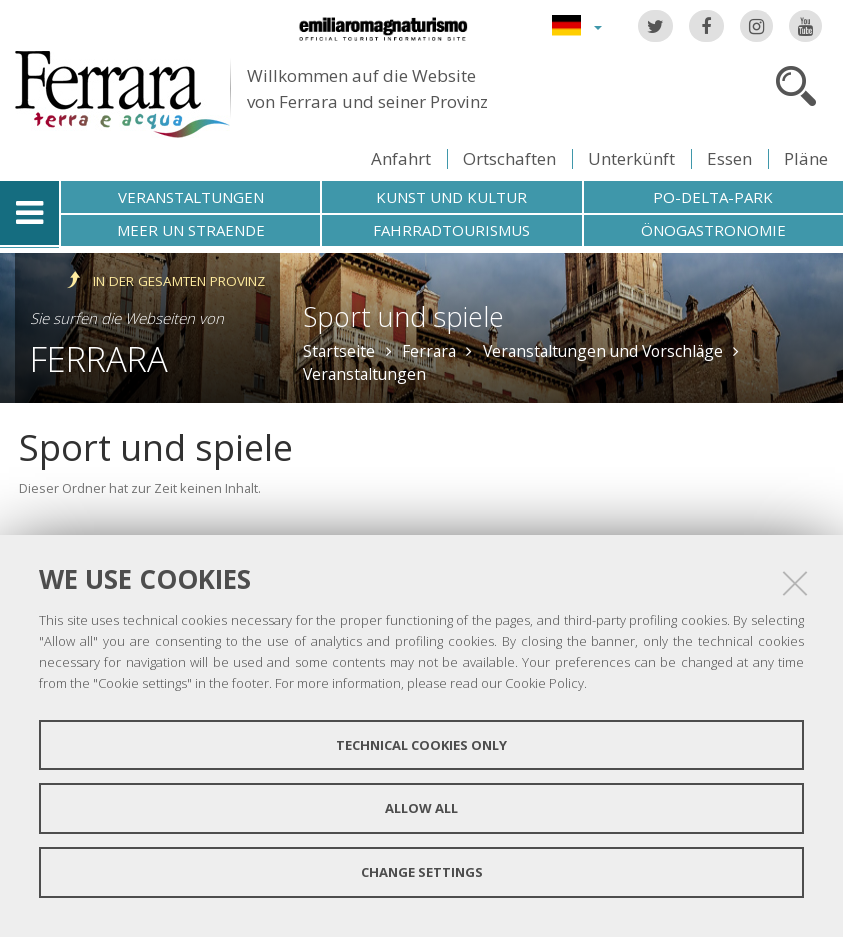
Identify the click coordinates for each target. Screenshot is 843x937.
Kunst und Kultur (451, 197)
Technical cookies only (421, 745)
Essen (729, 158)
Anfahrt (401, 158)
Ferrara (99, 358)
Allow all (421, 808)
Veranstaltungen (191, 197)
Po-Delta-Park (713, 197)
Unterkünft (631, 158)
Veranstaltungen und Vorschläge (603, 351)
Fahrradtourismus (451, 230)
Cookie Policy (544, 683)
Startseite (339, 351)
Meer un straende (191, 230)
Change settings (422, 872)
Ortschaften (509, 158)
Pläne (806, 158)
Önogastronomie (713, 230)
